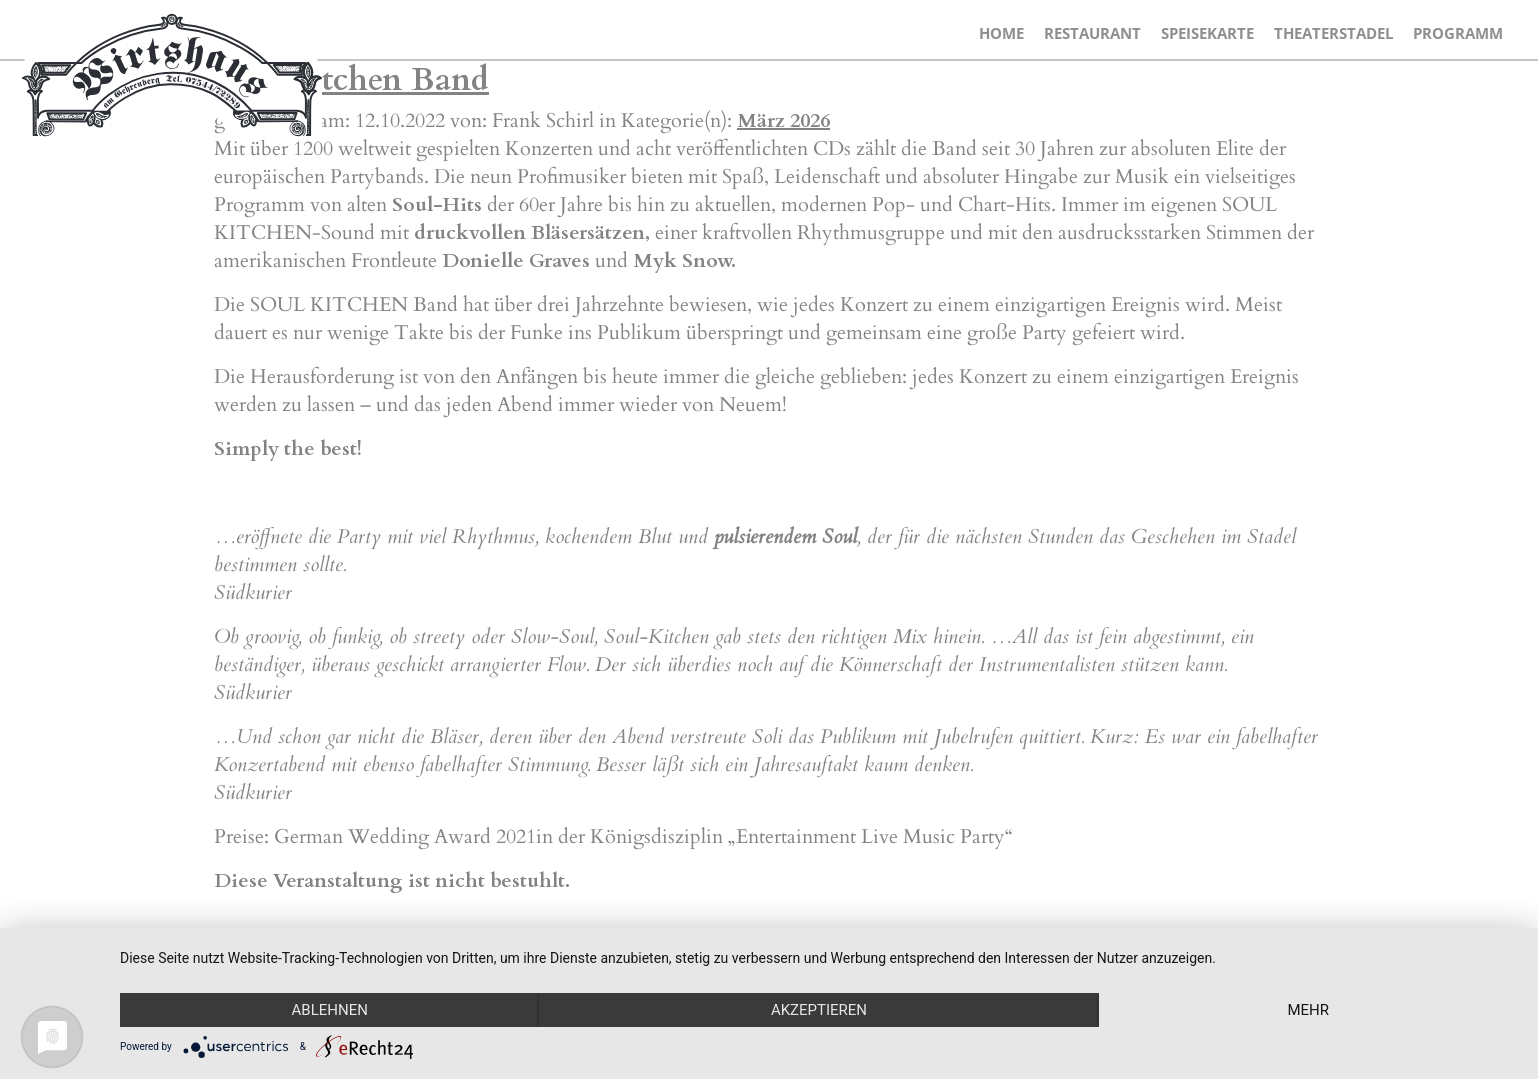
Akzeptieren (819, 1010)
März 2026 (783, 120)
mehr (1308, 1010)
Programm (1458, 33)
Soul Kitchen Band (351, 80)
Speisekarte (1207, 33)
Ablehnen (330, 1010)
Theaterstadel (1333, 33)
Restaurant (1092, 33)
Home (1001, 33)
